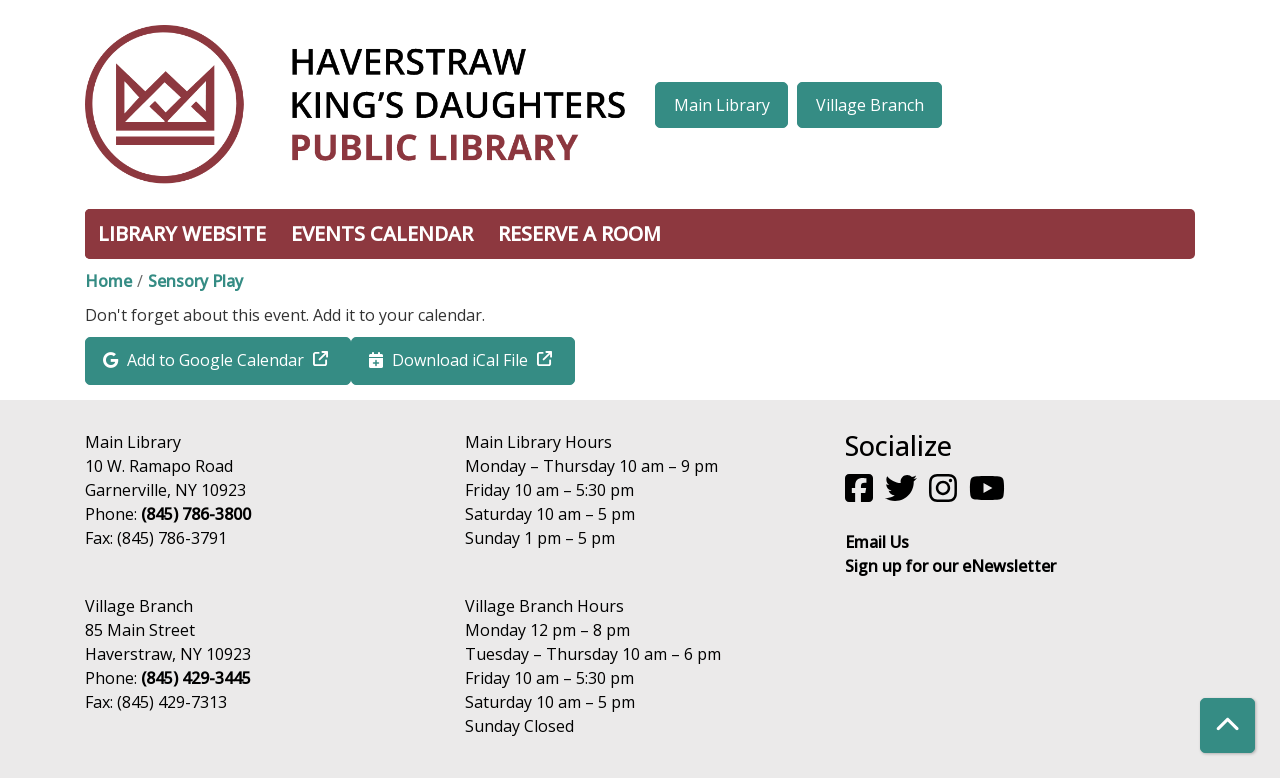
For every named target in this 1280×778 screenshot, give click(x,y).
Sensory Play (195, 281)
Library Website (182, 233)
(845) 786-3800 (196, 514)
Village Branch (870, 105)
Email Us (877, 542)
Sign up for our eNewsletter (950, 566)
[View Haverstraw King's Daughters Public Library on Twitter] (903, 494)
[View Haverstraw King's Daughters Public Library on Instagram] (945, 494)
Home (108, 281)
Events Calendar (382, 233)
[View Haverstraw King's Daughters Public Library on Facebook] (861, 494)
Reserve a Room (579, 233)
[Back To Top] (1227, 725)
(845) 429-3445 (196, 678)
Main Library (722, 105)
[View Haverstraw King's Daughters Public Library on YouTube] (989, 494)
